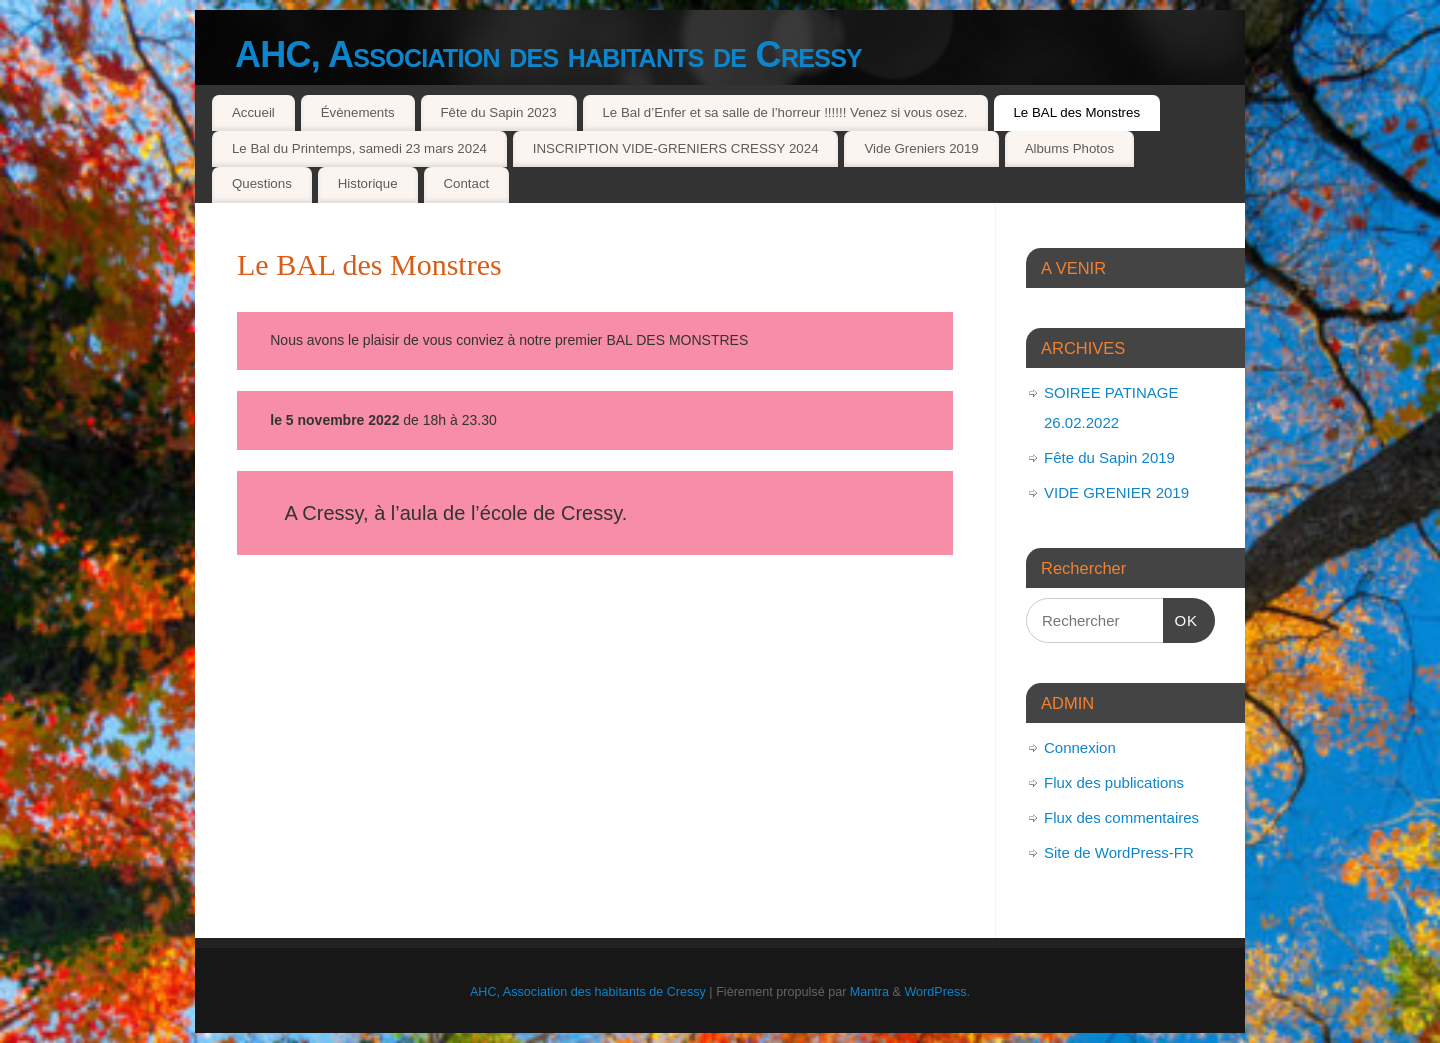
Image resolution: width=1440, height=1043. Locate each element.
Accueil (253, 112)
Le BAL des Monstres (1076, 112)
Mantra (869, 992)
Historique (368, 183)
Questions (262, 183)
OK (1181, 618)
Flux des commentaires (1121, 817)
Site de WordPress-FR (1119, 852)
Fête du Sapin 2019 (1109, 457)
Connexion (1080, 747)
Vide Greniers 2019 (921, 148)
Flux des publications (1114, 782)
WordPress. (937, 992)
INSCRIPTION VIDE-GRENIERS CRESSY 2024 (676, 148)
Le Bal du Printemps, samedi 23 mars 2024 (359, 148)
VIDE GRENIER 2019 (1116, 492)
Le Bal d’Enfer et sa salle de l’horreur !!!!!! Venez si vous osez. (784, 112)
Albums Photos (1069, 148)
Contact (466, 183)
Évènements (358, 112)
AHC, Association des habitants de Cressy (548, 54)
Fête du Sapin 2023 (498, 112)
